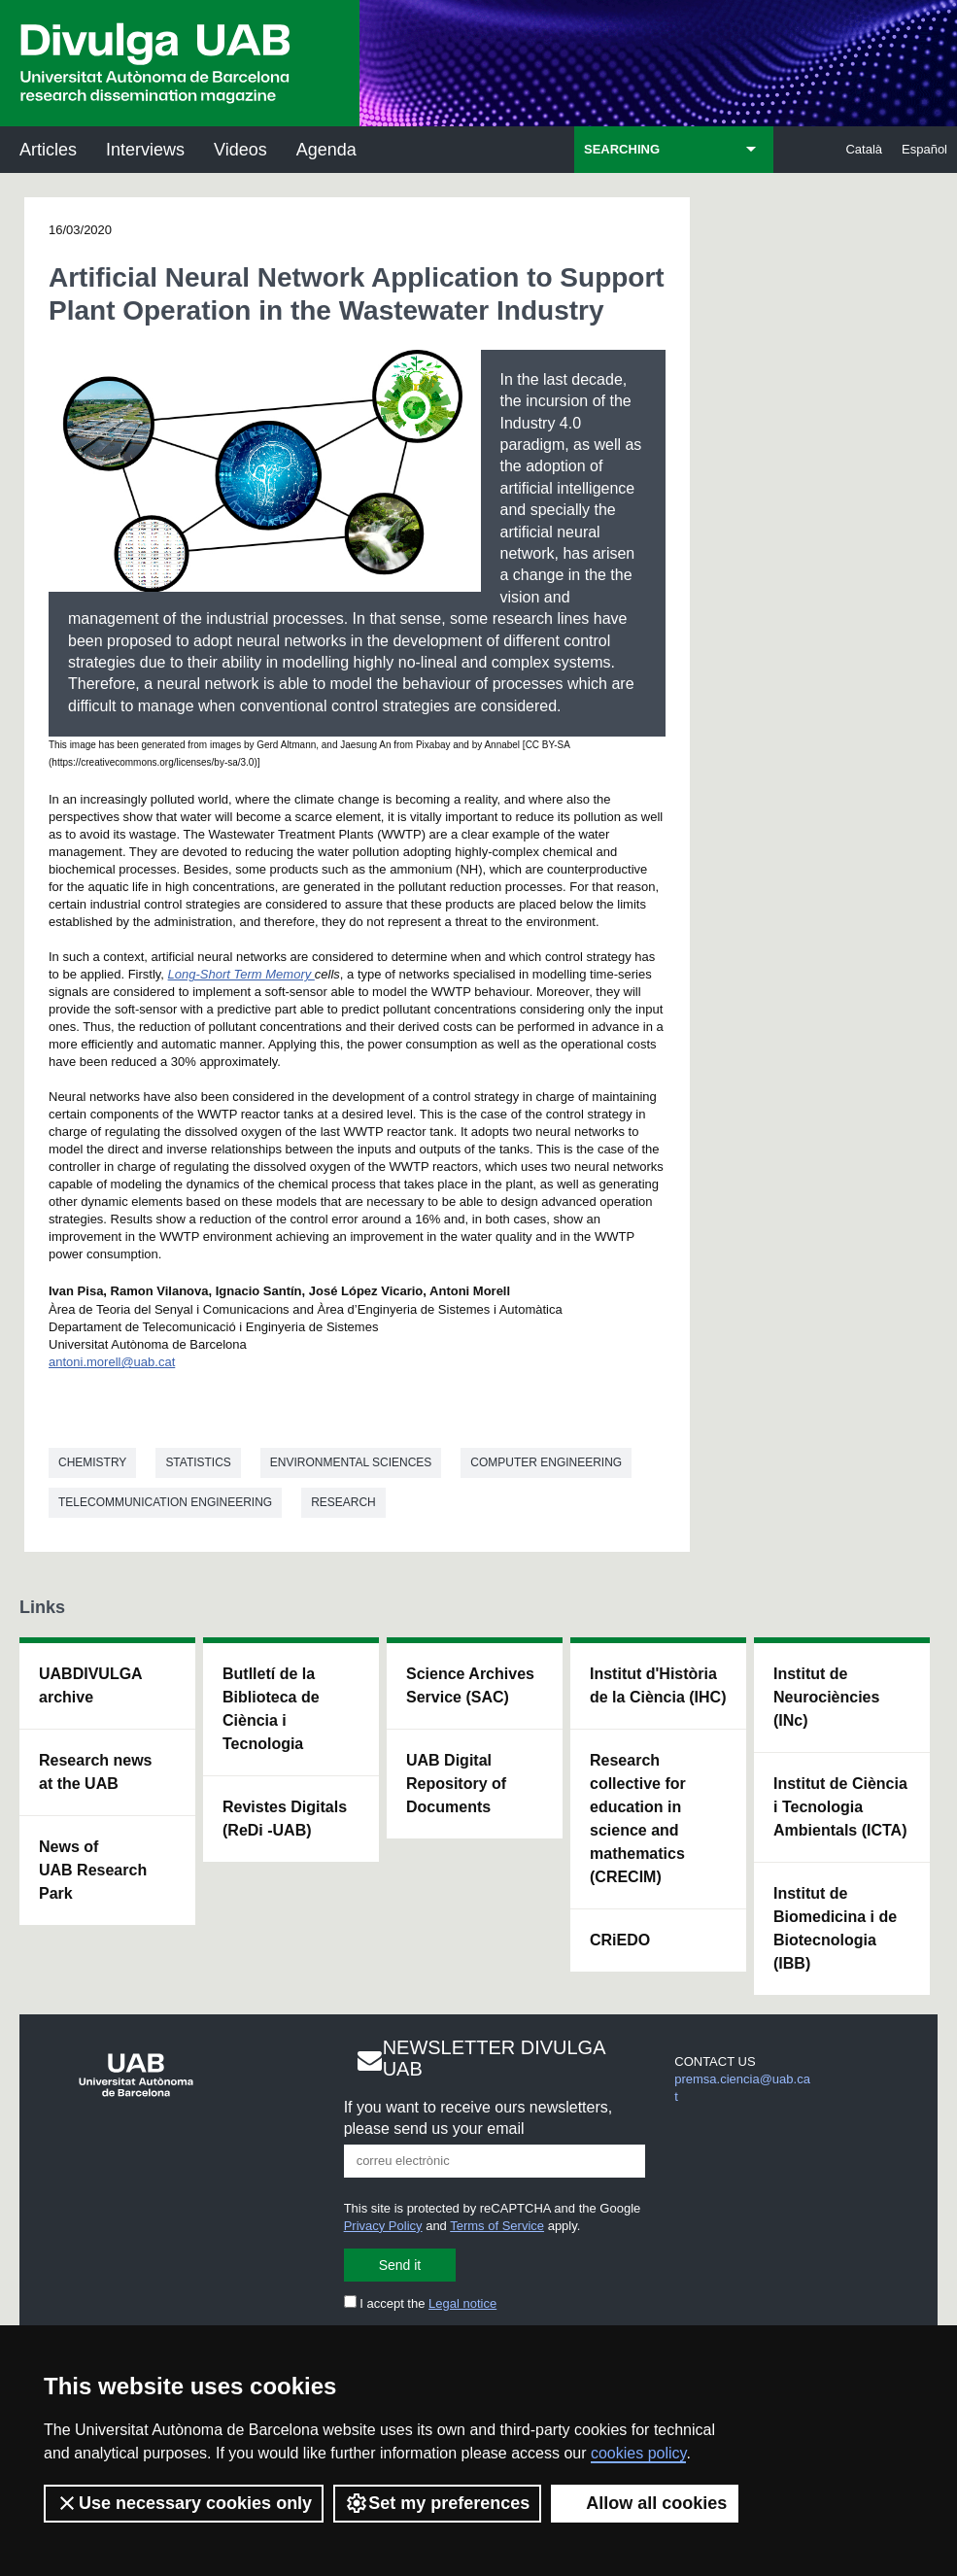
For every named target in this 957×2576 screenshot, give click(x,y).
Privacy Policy (383, 2225)
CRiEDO (620, 1940)
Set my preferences (437, 2503)
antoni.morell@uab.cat (112, 1362)
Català (863, 149)
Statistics (197, 1462)
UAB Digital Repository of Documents (456, 1783)
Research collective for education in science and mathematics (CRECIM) (638, 1818)
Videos (240, 149)
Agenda (326, 149)
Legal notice (462, 2303)
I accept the (420, 2303)
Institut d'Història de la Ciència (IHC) (658, 1685)
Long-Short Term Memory (241, 974)
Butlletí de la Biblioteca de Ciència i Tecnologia (271, 1709)
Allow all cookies (645, 2503)
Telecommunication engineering (165, 1502)
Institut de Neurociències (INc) (826, 1697)
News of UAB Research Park (93, 1870)
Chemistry (92, 1462)
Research (343, 1502)
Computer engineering (546, 1462)
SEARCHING (622, 149)
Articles (48, 149)
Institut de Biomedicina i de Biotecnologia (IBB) (835, 1928)
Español (924, 149)
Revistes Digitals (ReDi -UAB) (284, 1818)
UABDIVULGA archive (91, 1685)
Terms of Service (497, 2225)
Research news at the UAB (96, 1772)
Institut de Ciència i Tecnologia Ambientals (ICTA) (840, 1806)
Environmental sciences (350, 1462)
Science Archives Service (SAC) (470, 1685)
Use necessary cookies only (183, 2503)
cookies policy (638, 2453)
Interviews (145, 149)
